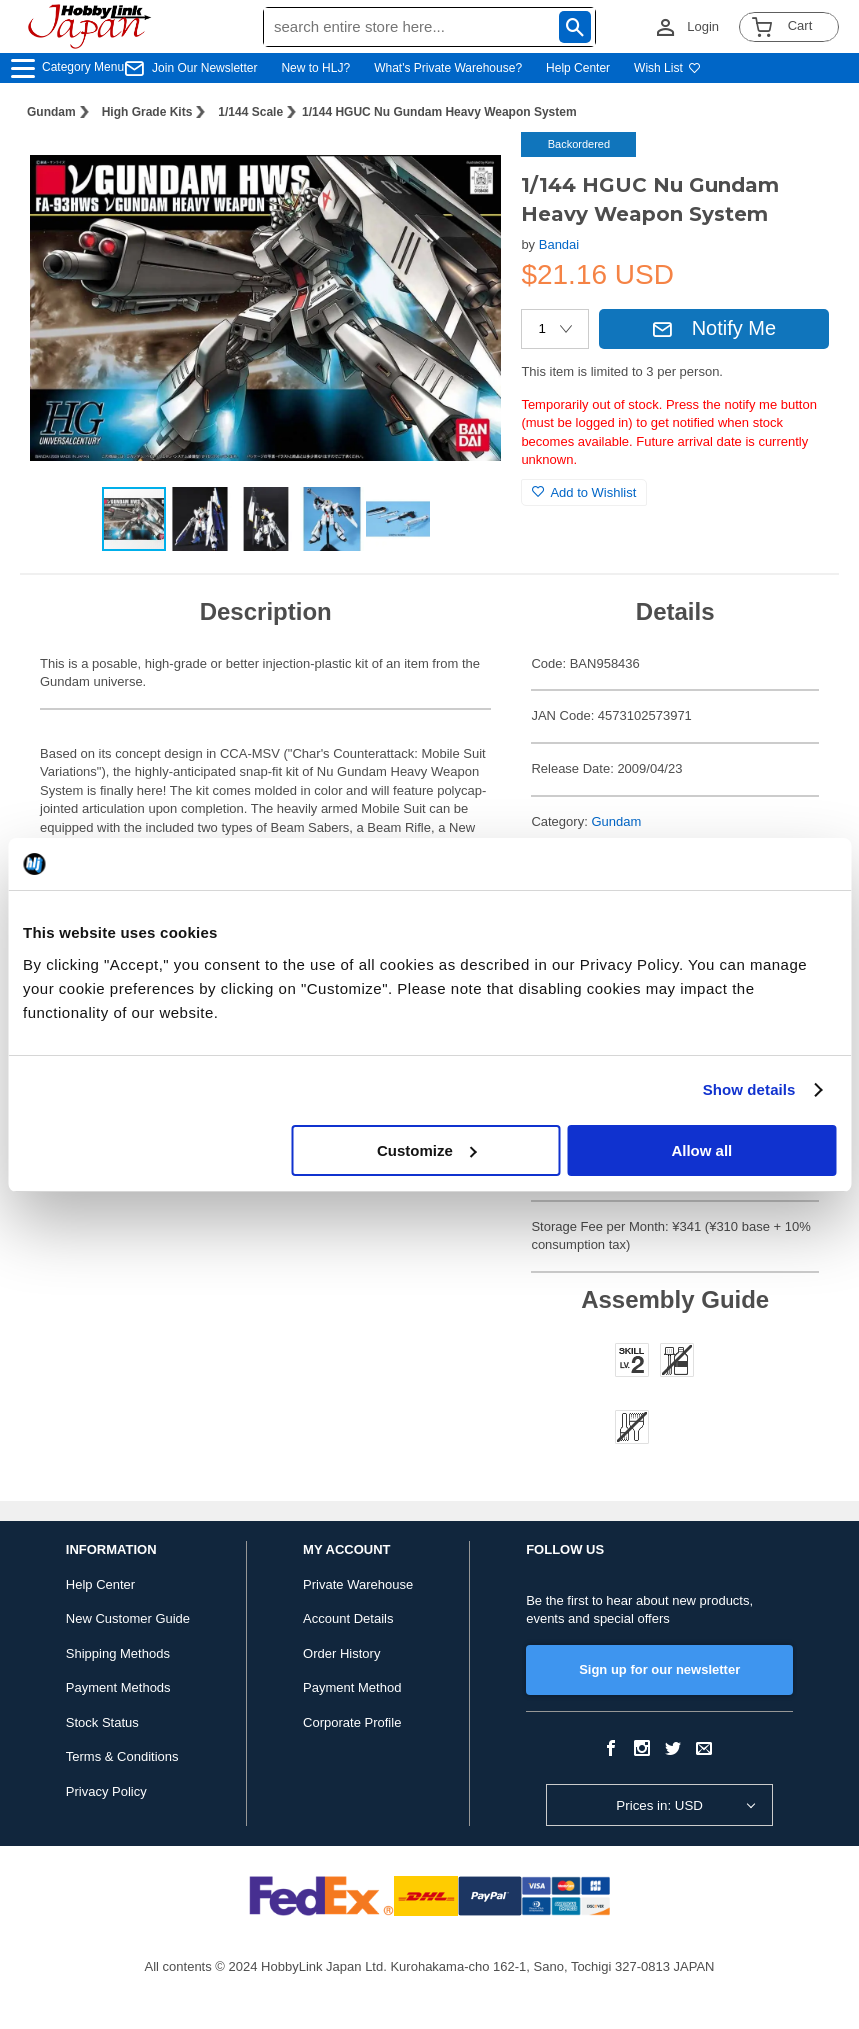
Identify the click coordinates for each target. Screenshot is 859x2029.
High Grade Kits (147, 112)
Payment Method (352, 1687)
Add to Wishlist (584, 492)
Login (703, 26)
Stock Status (102, 1722)
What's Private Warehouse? (448, 68)
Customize (427, 1150)
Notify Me (714, 328)
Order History (341, 1653)
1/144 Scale (250, 112)
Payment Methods (118, 1687)
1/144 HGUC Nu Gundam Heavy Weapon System (439, 112)
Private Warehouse (358, 1584)
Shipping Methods (118, 1653)
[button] (465, 168)
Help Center (578, 68)
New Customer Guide (128, 1618)
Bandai (559, 244)
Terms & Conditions (122, 1756)
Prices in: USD (659, 1805)
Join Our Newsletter (204, 68)
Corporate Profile (352, 1722)
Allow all (701, 1150)
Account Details (348, 1618)
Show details (749, 1089)
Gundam (51, 112)
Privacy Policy (106, 1791)
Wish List (667, 68)
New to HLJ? (315, 68)
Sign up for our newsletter (659, 1669)
